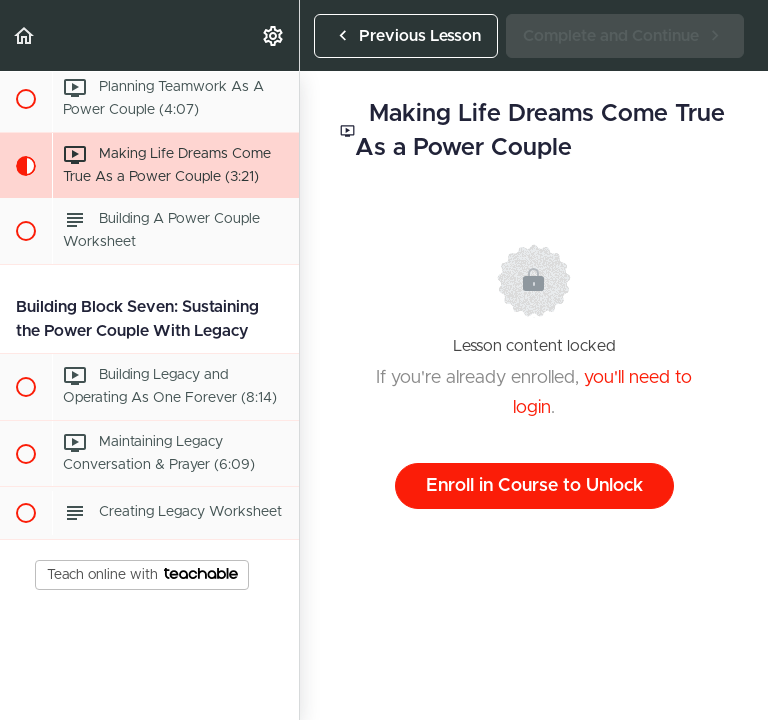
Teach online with (142, 575)
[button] (25, 35)
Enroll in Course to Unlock (534, 486)
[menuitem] (274, 35)
